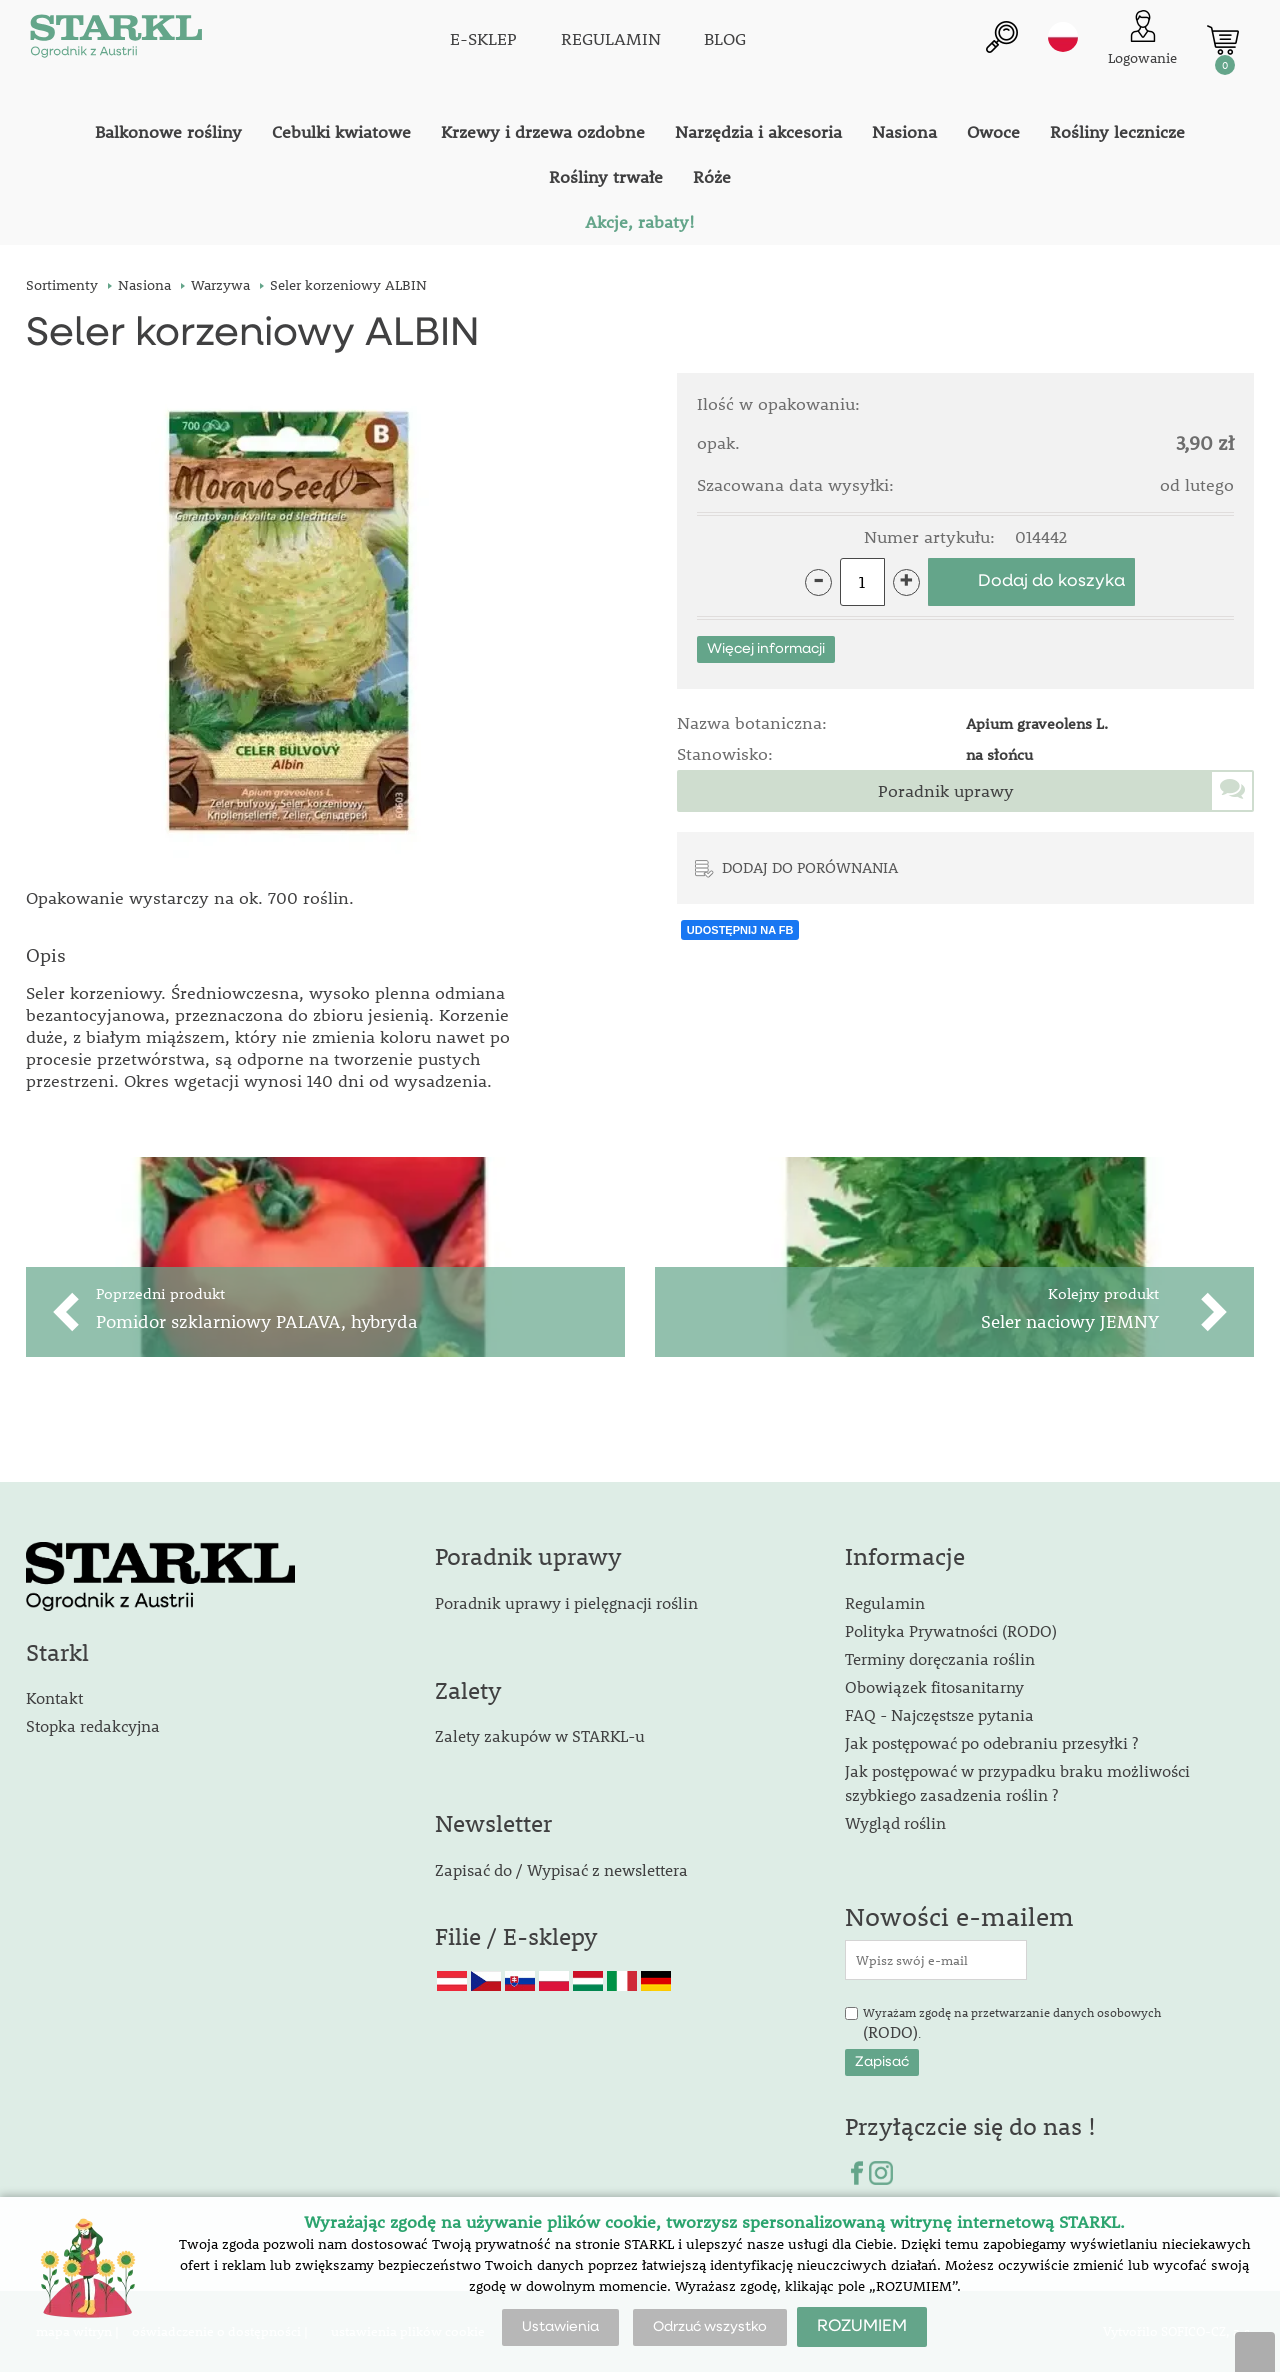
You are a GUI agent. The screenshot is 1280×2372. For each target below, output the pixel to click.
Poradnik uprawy (946, 791)
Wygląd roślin (895, 1822)
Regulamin (885, 1602)
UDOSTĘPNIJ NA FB (740, 930)
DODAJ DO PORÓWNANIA (810, 867)
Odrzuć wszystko (710, 2327)
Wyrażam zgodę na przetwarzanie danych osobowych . (1012, 2024)
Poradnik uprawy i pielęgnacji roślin (566, 1602)
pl (1063, 37)
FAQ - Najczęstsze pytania (939, 1714)
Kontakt (54, 1697)
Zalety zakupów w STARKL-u (540, 1735)
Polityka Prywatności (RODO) (951, 1630)
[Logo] (116, 40)
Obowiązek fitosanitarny (934, 1686)
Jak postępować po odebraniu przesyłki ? (991, 1742)
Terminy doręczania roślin (940, 1658)
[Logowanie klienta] (1142, 39)
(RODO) (890, 2031)
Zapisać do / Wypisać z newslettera (561, 1869)
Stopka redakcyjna (93, 1725)
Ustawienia (560, 2327)
